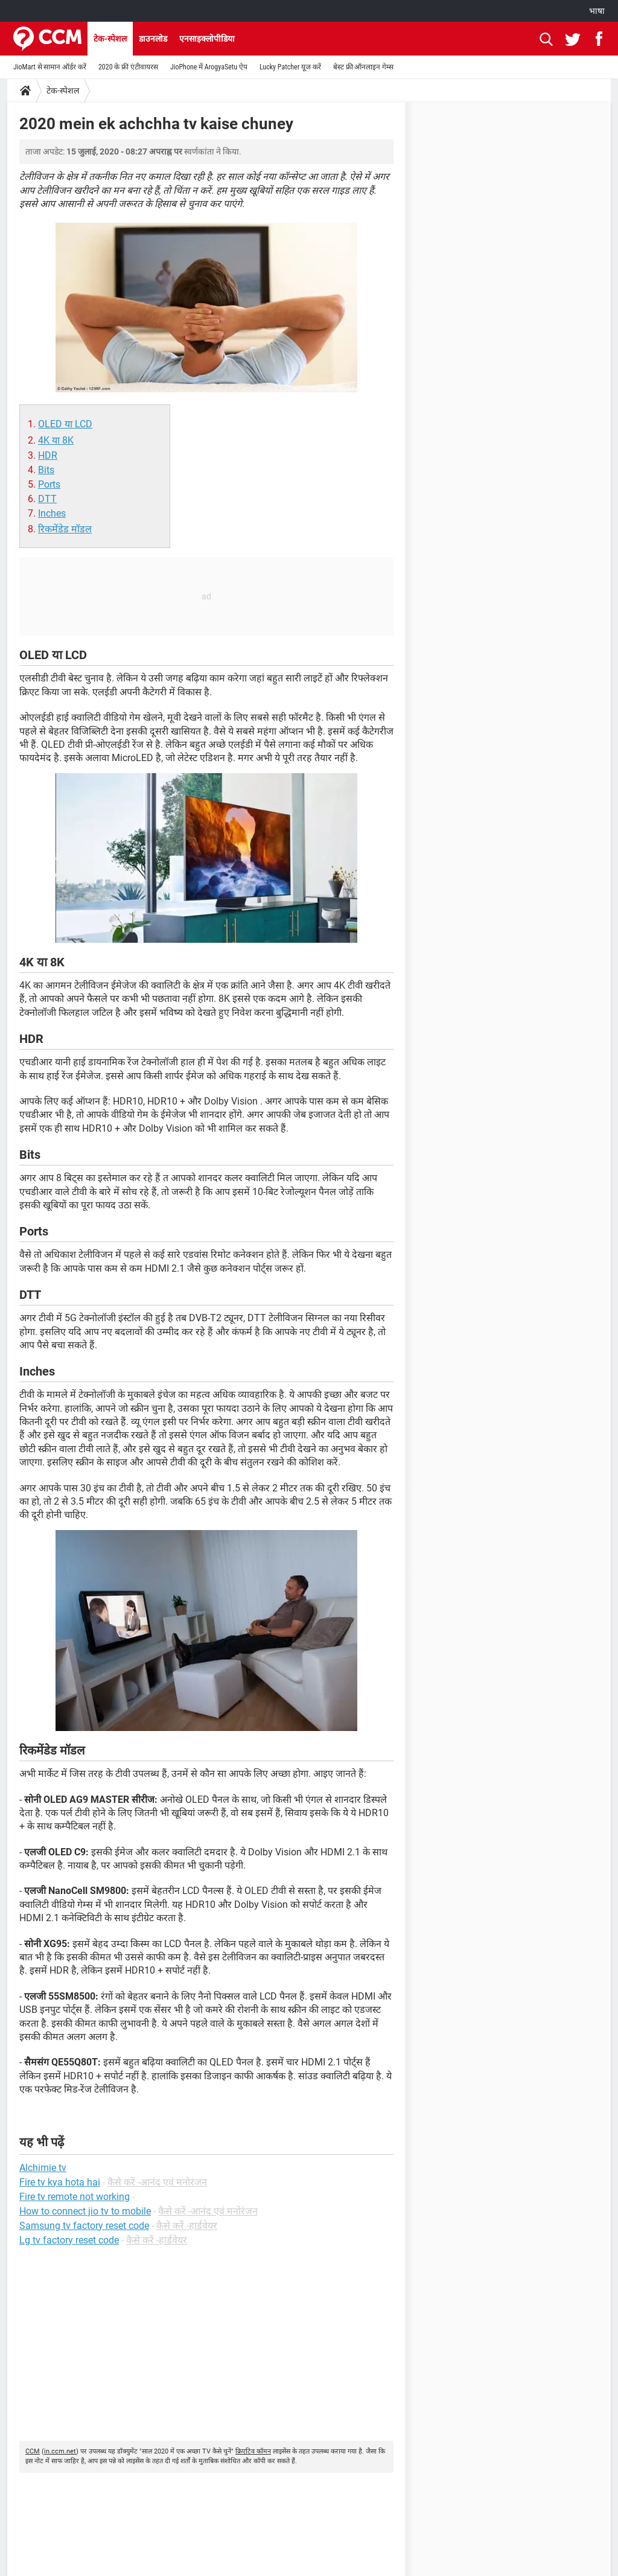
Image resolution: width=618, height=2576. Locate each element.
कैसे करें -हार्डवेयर (186, 2225)
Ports (49, 484)
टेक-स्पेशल (110, 38)
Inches (52, 513)
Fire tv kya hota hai (59, 2182)
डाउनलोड (153, 38)
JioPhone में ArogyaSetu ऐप (208, 67)
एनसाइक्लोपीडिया (207, 38)
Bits (46, 470)
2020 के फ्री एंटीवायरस (128, 67)
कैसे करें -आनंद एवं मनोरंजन (157, 2182)
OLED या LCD (65, 424)
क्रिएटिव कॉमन (253, 2451)
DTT (47, 499)
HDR (47, 455)
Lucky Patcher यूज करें (290, 67)
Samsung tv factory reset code (84, 2225)
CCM (32, 2451)
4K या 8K (56, 440)
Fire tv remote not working (74, 2196)
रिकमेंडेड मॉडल (65, 529)
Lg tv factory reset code (69, 2240)
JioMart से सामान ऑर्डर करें (49, 67)
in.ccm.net (60, 2451)
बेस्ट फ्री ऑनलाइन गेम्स (363, 67)
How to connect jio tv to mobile (85, 2211)
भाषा (597, 11)
